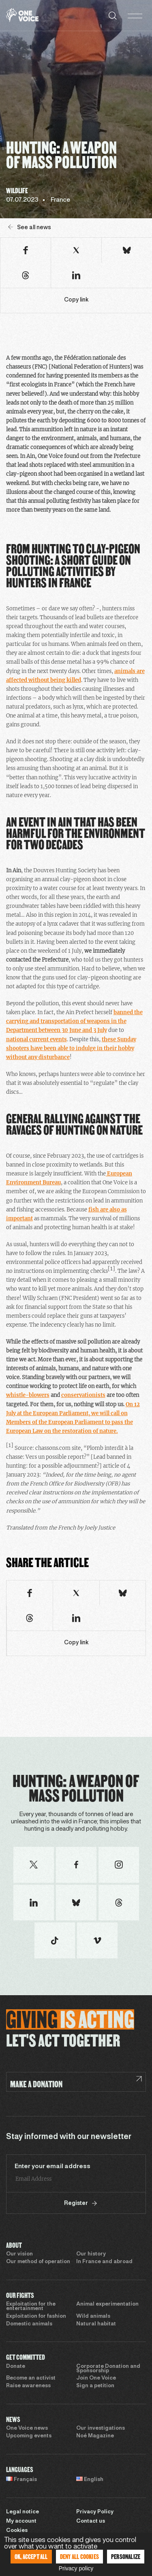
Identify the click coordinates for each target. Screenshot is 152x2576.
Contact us (90, 2521)
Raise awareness (28, 2386)
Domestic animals (29, 2324)
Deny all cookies (79, 2556)
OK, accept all (31, 2556)
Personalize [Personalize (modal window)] (125, 2556)
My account (21, 2521)
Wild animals (93, 2316)
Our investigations (100, 2428)
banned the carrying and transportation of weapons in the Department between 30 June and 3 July (74, 1021)
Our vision (19, 2254)
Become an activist (31, 2378)
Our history (91, 2254)
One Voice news (27, 2428)
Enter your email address (52, 2166)
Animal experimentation (107, 2304)
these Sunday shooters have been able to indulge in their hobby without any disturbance (71, 1048)
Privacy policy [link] (76, 2568)
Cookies (17, 2530)
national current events (36, 1039)
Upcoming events (28, 2436)
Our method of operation (38, 2262)
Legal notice (22, 2512)
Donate (15, 2366)
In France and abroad (104, 2262)
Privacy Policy (94, 2512)
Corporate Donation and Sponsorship (108, 2368)
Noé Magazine (95, 2436)
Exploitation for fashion (36, 2316)
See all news (29, 227)
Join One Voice (96, 2378)
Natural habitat (96, 2324)
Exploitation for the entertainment (31, 2306)
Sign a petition (95, 2386)
